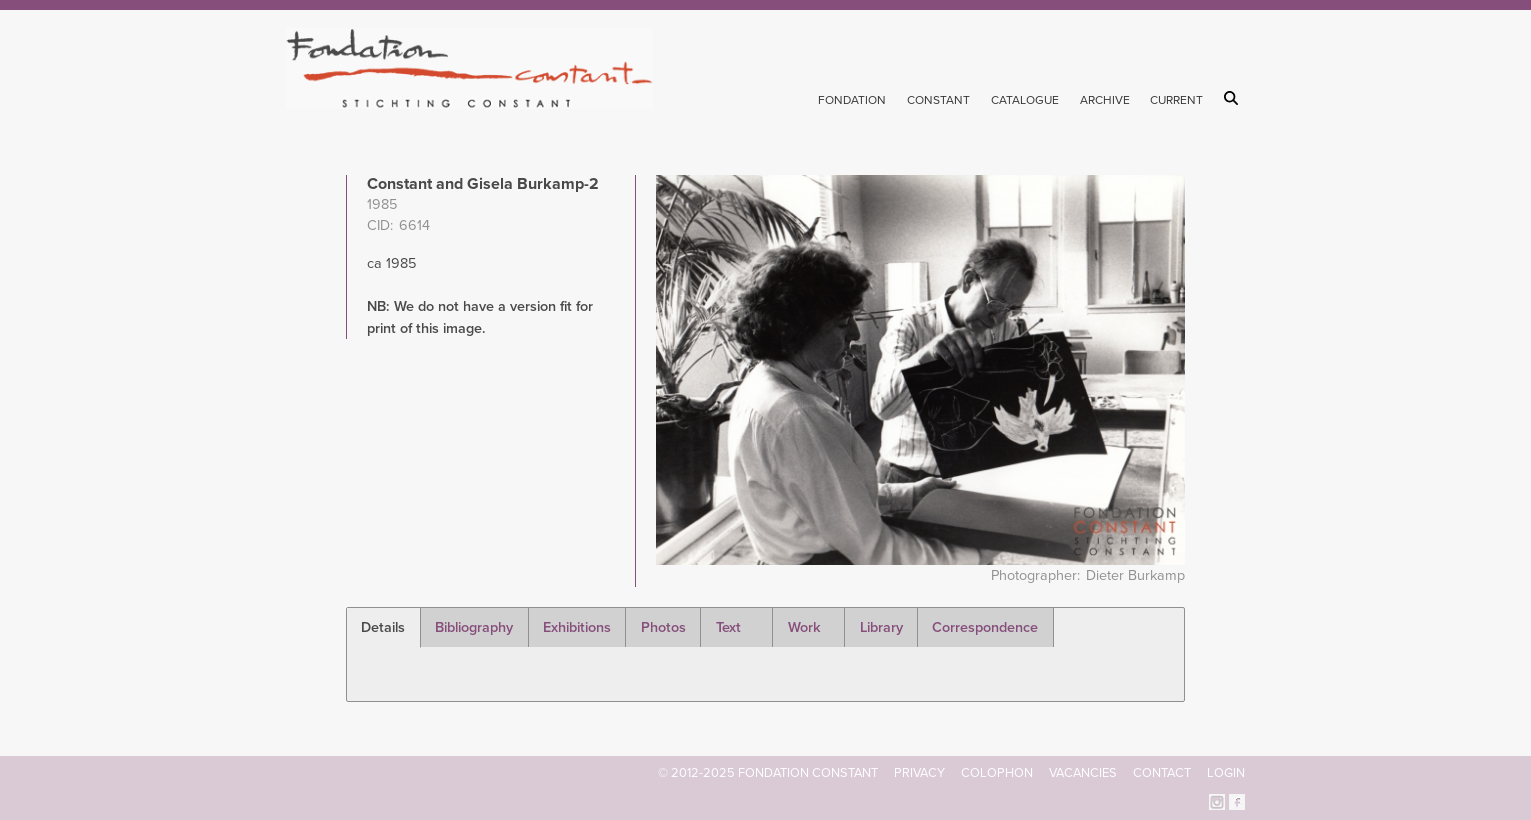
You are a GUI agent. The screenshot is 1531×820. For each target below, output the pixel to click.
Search (1234, 98)
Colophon (997, 773)
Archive (1105, 100)
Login (1226, 773)
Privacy (919, 773)
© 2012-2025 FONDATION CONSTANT (768, 773)
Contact (1162, 773)
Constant (938, 100)
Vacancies (1083, 773)
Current (1176, 100)
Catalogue (1025, 100)
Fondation (852, 100)
